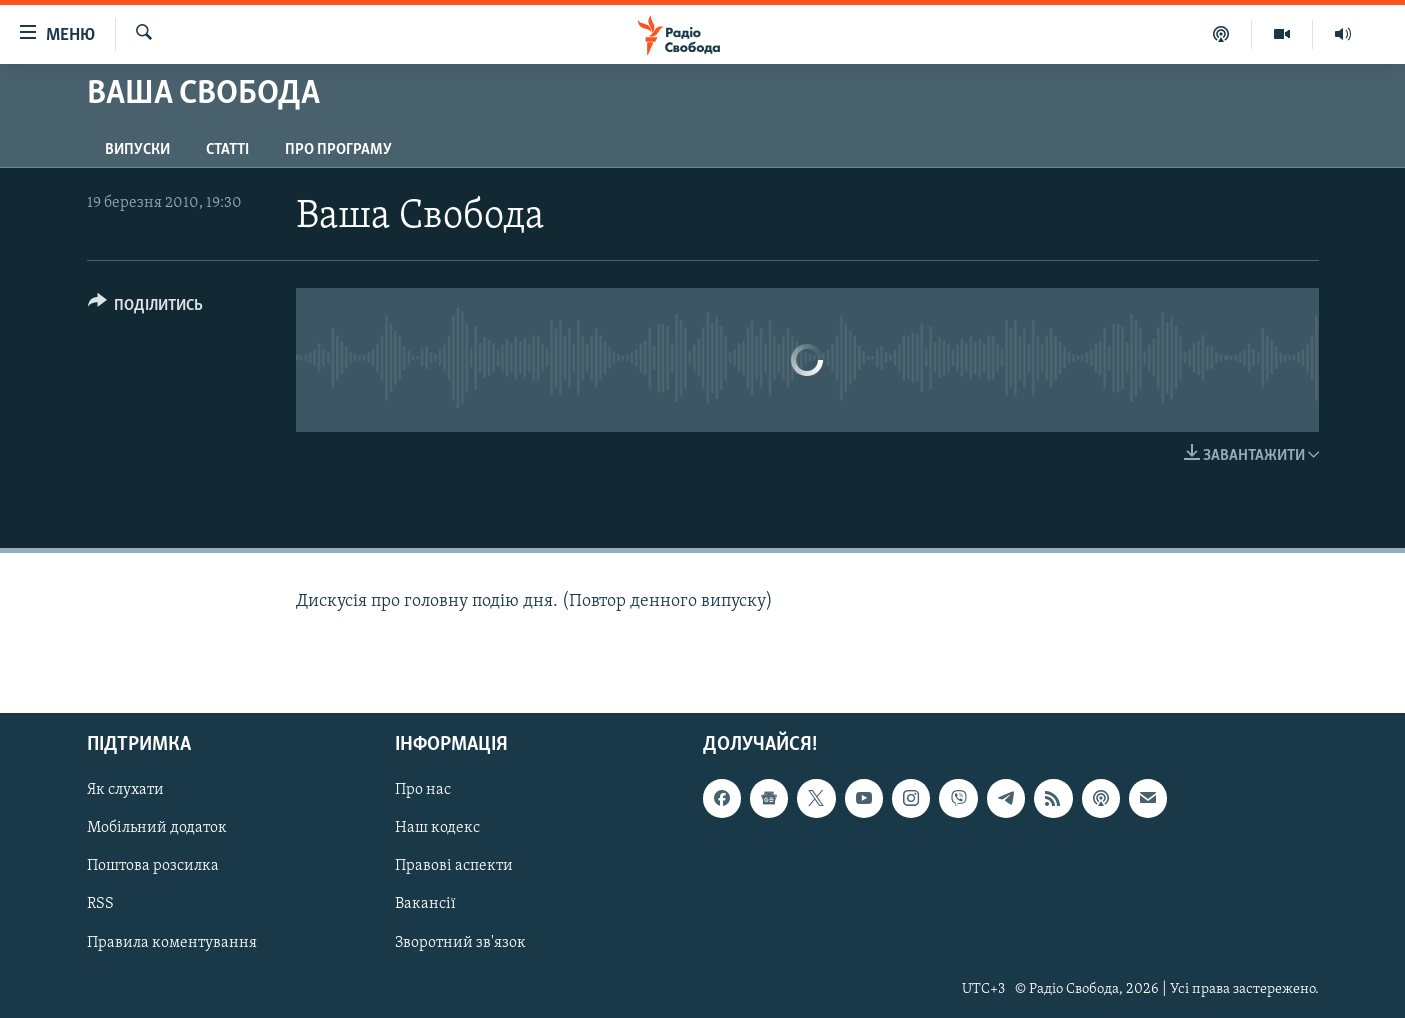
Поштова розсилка (153, 866)
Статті (227, 150)
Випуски (137, 150)
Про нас (423, 790)
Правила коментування (172, 942)
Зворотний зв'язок (460, 942)
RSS (100, 904)
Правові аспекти (454, 866)
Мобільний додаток (157, 828)
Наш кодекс (437, 828)
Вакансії (425, 904)
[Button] (146, 308)
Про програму (338, 150)
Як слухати (125, 790)
